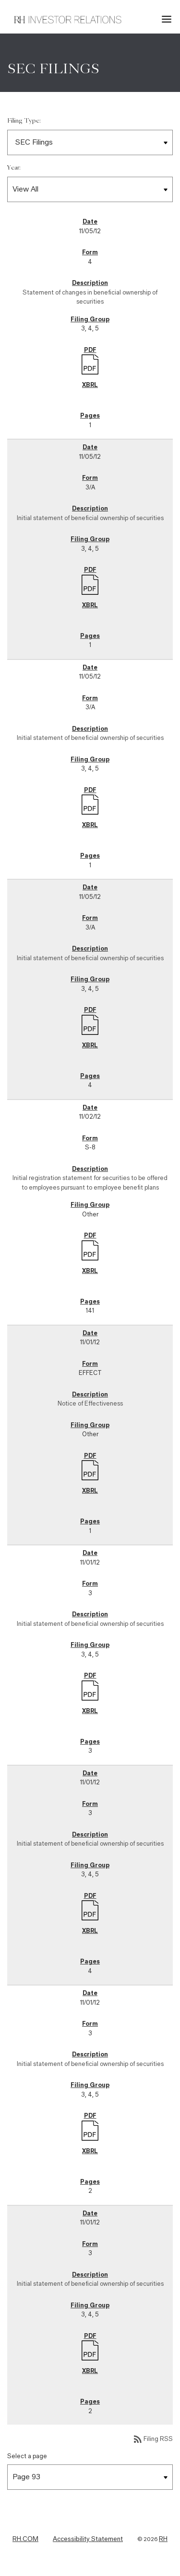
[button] (168, 19)
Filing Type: (24, 120)
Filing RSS (152, 2439)
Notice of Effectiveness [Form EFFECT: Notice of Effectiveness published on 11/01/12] (90, 1403)
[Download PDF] (90, 363)
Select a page (27, 2456)
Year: (14, 167)
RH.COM (25, 2539)
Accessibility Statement (88, 2539)
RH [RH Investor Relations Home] (163, 2539)
